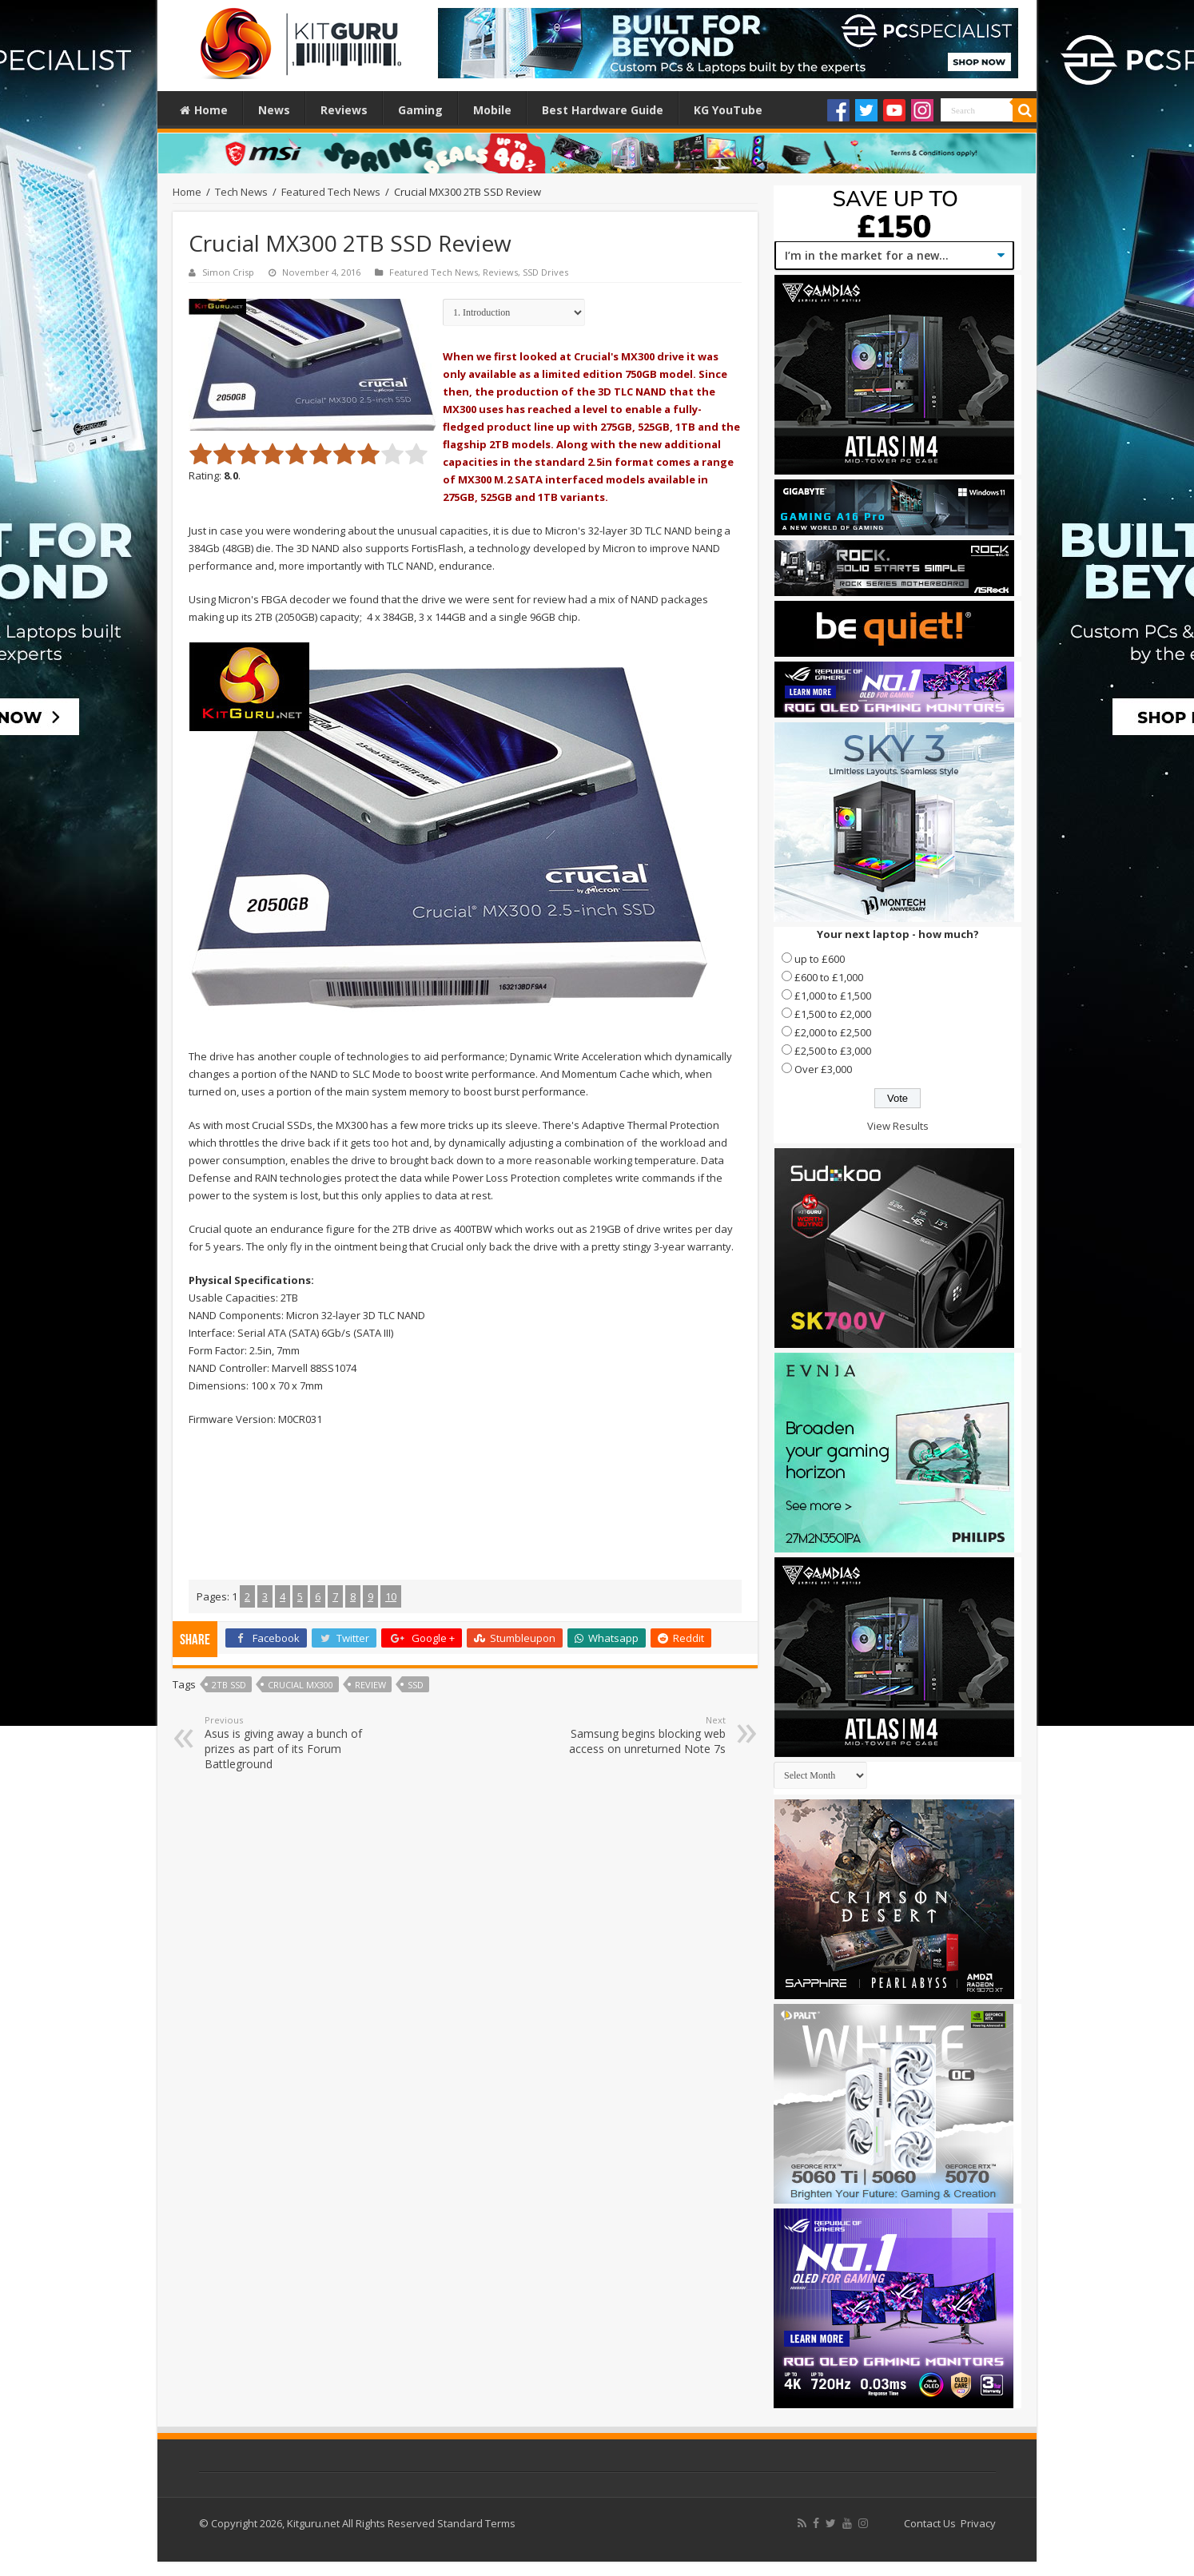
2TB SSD (229, 1685)
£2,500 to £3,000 (832, 1051)
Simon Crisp (228, 272)
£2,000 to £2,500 (832, 1032)
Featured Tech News (330, 192)
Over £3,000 (823, 1069)
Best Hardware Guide (602, 109)
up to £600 (819, 959)
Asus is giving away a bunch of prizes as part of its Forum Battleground (286, 1742)
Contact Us (930, 2523)
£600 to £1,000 (828, 977)
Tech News (241, 192)
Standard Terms (476, 2523)
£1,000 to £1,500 (832, 995)
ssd (416, 1685)
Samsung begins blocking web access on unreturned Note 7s (644, 1735)
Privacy (978, 2523)
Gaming (420, 109)
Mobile (492, 109)
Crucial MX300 (300, 1685)
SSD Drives (545, 272)
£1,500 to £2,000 (832, 1014)
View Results (898, 1126)
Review (370, 1685)
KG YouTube (728, 109)
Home (204, 109)
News (274, 109)
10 (390, 1596)
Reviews (344, 109)
